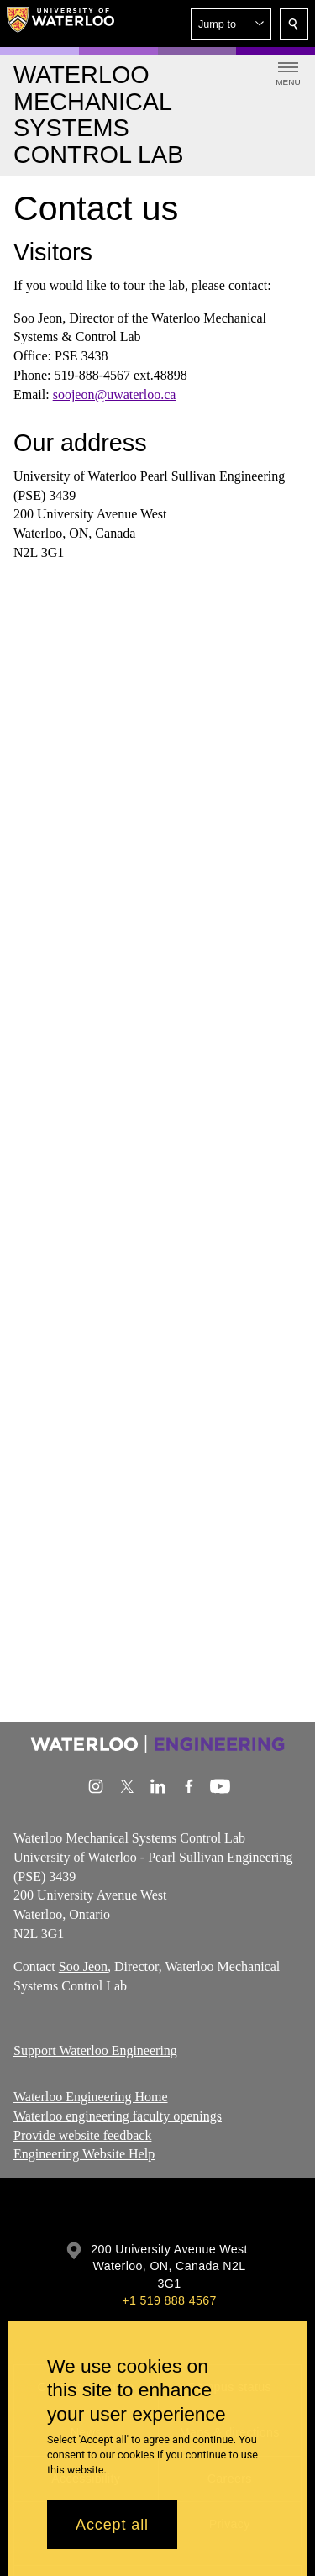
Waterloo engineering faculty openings (117, 2116)
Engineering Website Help (84, 2154)
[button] (231, 24)
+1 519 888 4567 (169, 2300)
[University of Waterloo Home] (60, 23)
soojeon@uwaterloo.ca (114, 394)
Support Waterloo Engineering (95, 2050)
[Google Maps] (157, 778)
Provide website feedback (82, 2135)
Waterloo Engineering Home (90, 2097)
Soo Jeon (83, 1966)
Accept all (112, 2524)
